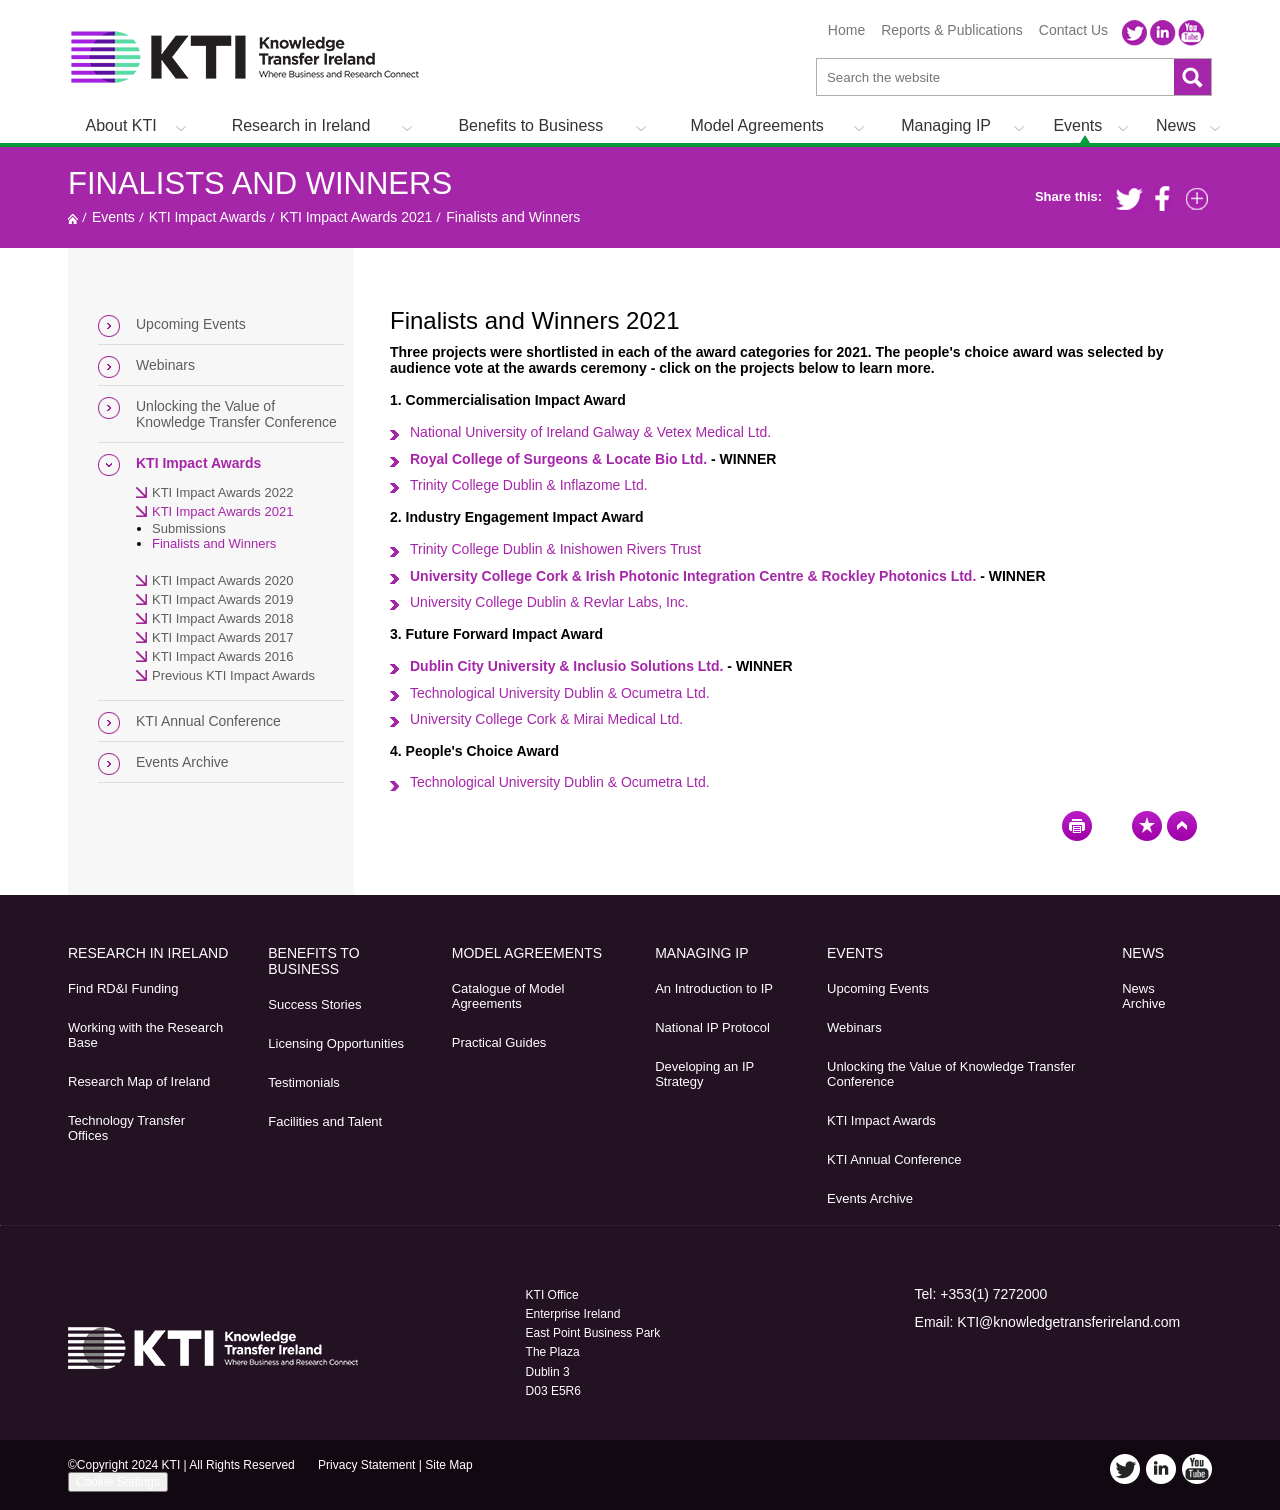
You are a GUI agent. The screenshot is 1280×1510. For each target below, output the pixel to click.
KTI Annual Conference (208, 721)
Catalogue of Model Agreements (508, 996)
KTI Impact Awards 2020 (222, 580)
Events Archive (182, 762)
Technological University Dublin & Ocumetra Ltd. (560, 693)
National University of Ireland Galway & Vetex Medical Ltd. (590, 432)
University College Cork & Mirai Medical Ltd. (548, 719)
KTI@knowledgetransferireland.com (1068, 1322)
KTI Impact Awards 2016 (222, 656)
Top (1182, 826)
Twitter (1135, 33)
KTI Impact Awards (207, 217)
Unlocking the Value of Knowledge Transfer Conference (236, 414)
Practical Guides (499, 1042)
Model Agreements (756, 125)
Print (1077, 826)
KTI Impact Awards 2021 (356, 217)
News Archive (1143, 996)
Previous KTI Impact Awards (233, 675)
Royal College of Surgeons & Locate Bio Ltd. (558, 459)
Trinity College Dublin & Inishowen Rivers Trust (555, 549)
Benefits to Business (530, 125)
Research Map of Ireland (139, 1081)
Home (846, 30)
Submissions (189, 528)
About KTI (121, 125)
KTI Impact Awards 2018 (222, 618)
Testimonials (304, 1082)
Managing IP (946, 125)
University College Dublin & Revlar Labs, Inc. (549, 602)
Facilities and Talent (325, 1121)
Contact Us (1073, 30)
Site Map (448, 1465)
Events (1077, 125)
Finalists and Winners (260, 183)
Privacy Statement (366, 1465)
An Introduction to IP (714, 988)
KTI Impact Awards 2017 (222, 637)
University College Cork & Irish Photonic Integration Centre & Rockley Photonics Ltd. (693, 576)
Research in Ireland (301, 125)
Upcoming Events (191, 324)
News (1176, 125)
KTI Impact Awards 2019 (222, 599)
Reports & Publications (952, 30)
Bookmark (1147, 826)
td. (529, 485)
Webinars (165, 365)
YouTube (1191, 33)
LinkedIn (1163, 33)
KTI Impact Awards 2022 (222, 492)
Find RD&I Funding (123, 988)
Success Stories (314, 1004)
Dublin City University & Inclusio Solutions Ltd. (566, 666)
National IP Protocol (712, 1027)
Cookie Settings (118, 1482)
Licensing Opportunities (336, 1043)
